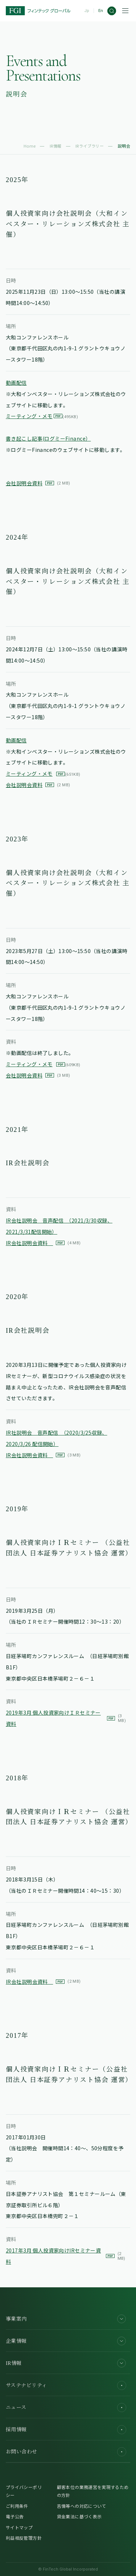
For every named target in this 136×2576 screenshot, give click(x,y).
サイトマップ (19, 2527)
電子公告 (15, 2516)
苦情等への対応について (81, 2506)
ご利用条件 (17, 2506)
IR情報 (56, 146)
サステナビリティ (66, 2385)
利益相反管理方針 (24, 2538)
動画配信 (16, 382)
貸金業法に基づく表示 (79, 2516)
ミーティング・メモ (29, 416)
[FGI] (38, 10)
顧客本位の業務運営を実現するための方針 (93, 2491)
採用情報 (66, 2429)
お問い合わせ (66, 2451)
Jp (86, 10)
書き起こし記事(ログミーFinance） (48, 438)
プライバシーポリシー (24, 2491)
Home (30, 146)
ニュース (66, 2407)
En (100, 10)
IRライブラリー (89, 146)
